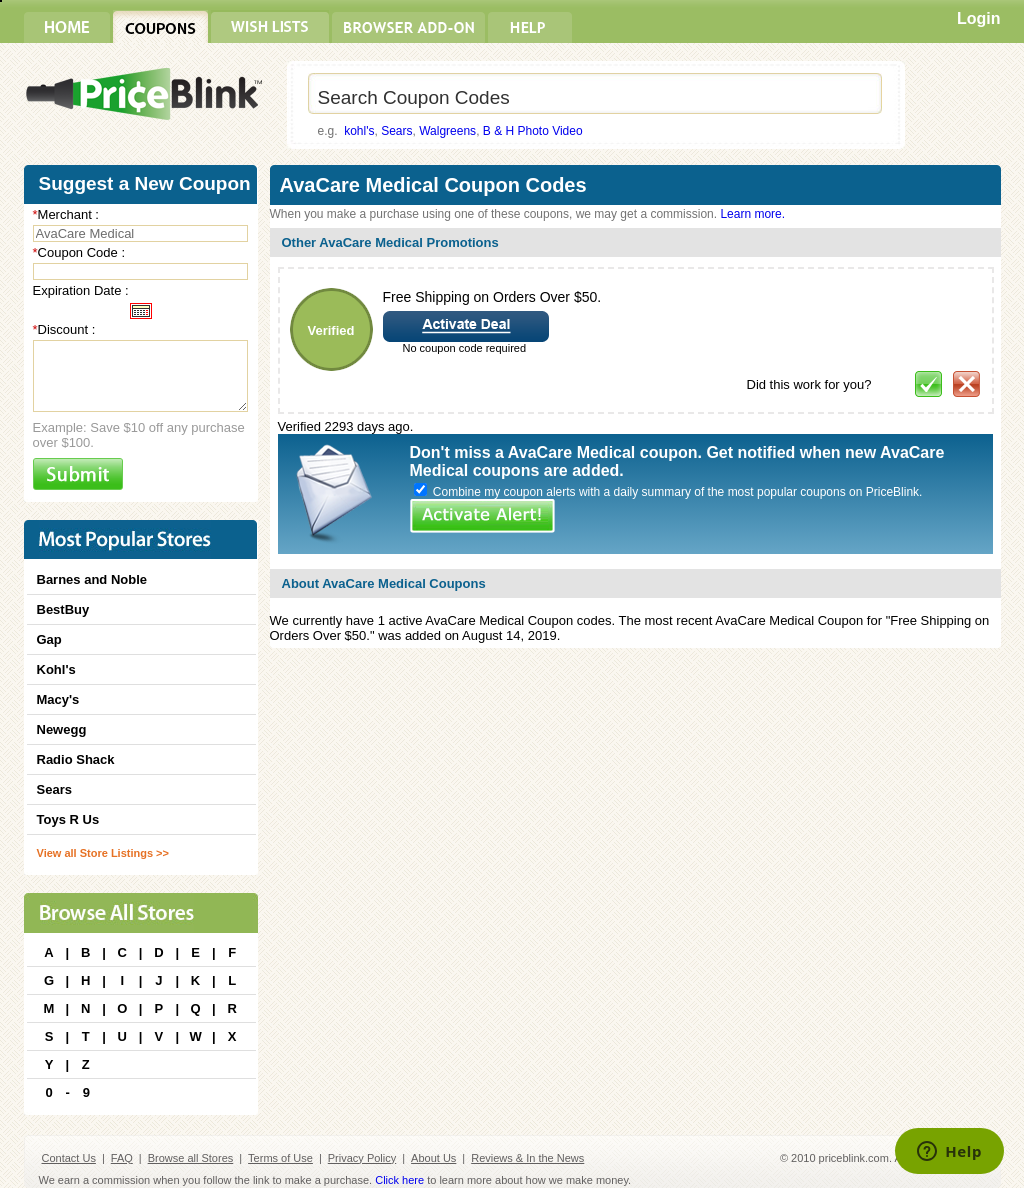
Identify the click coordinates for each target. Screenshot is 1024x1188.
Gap (49, 639)
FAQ (122, 1158)
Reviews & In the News (527, 1158)
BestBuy (63, 609)
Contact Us (69, 1158)
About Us (433, 1158)
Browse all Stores (191, 1158)
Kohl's (56, 669)
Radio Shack (76, 759)
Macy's (58, 699)
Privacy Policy (362, 1158)
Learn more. (752, 214)
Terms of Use (280, 1158)
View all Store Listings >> (103, 853)
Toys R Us (68, 819)
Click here (399, 1180)
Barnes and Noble (92, 579)
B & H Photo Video (533, 131)
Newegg (62, 729)
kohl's (359, 131)
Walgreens (447, 131)
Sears (396, 131)
